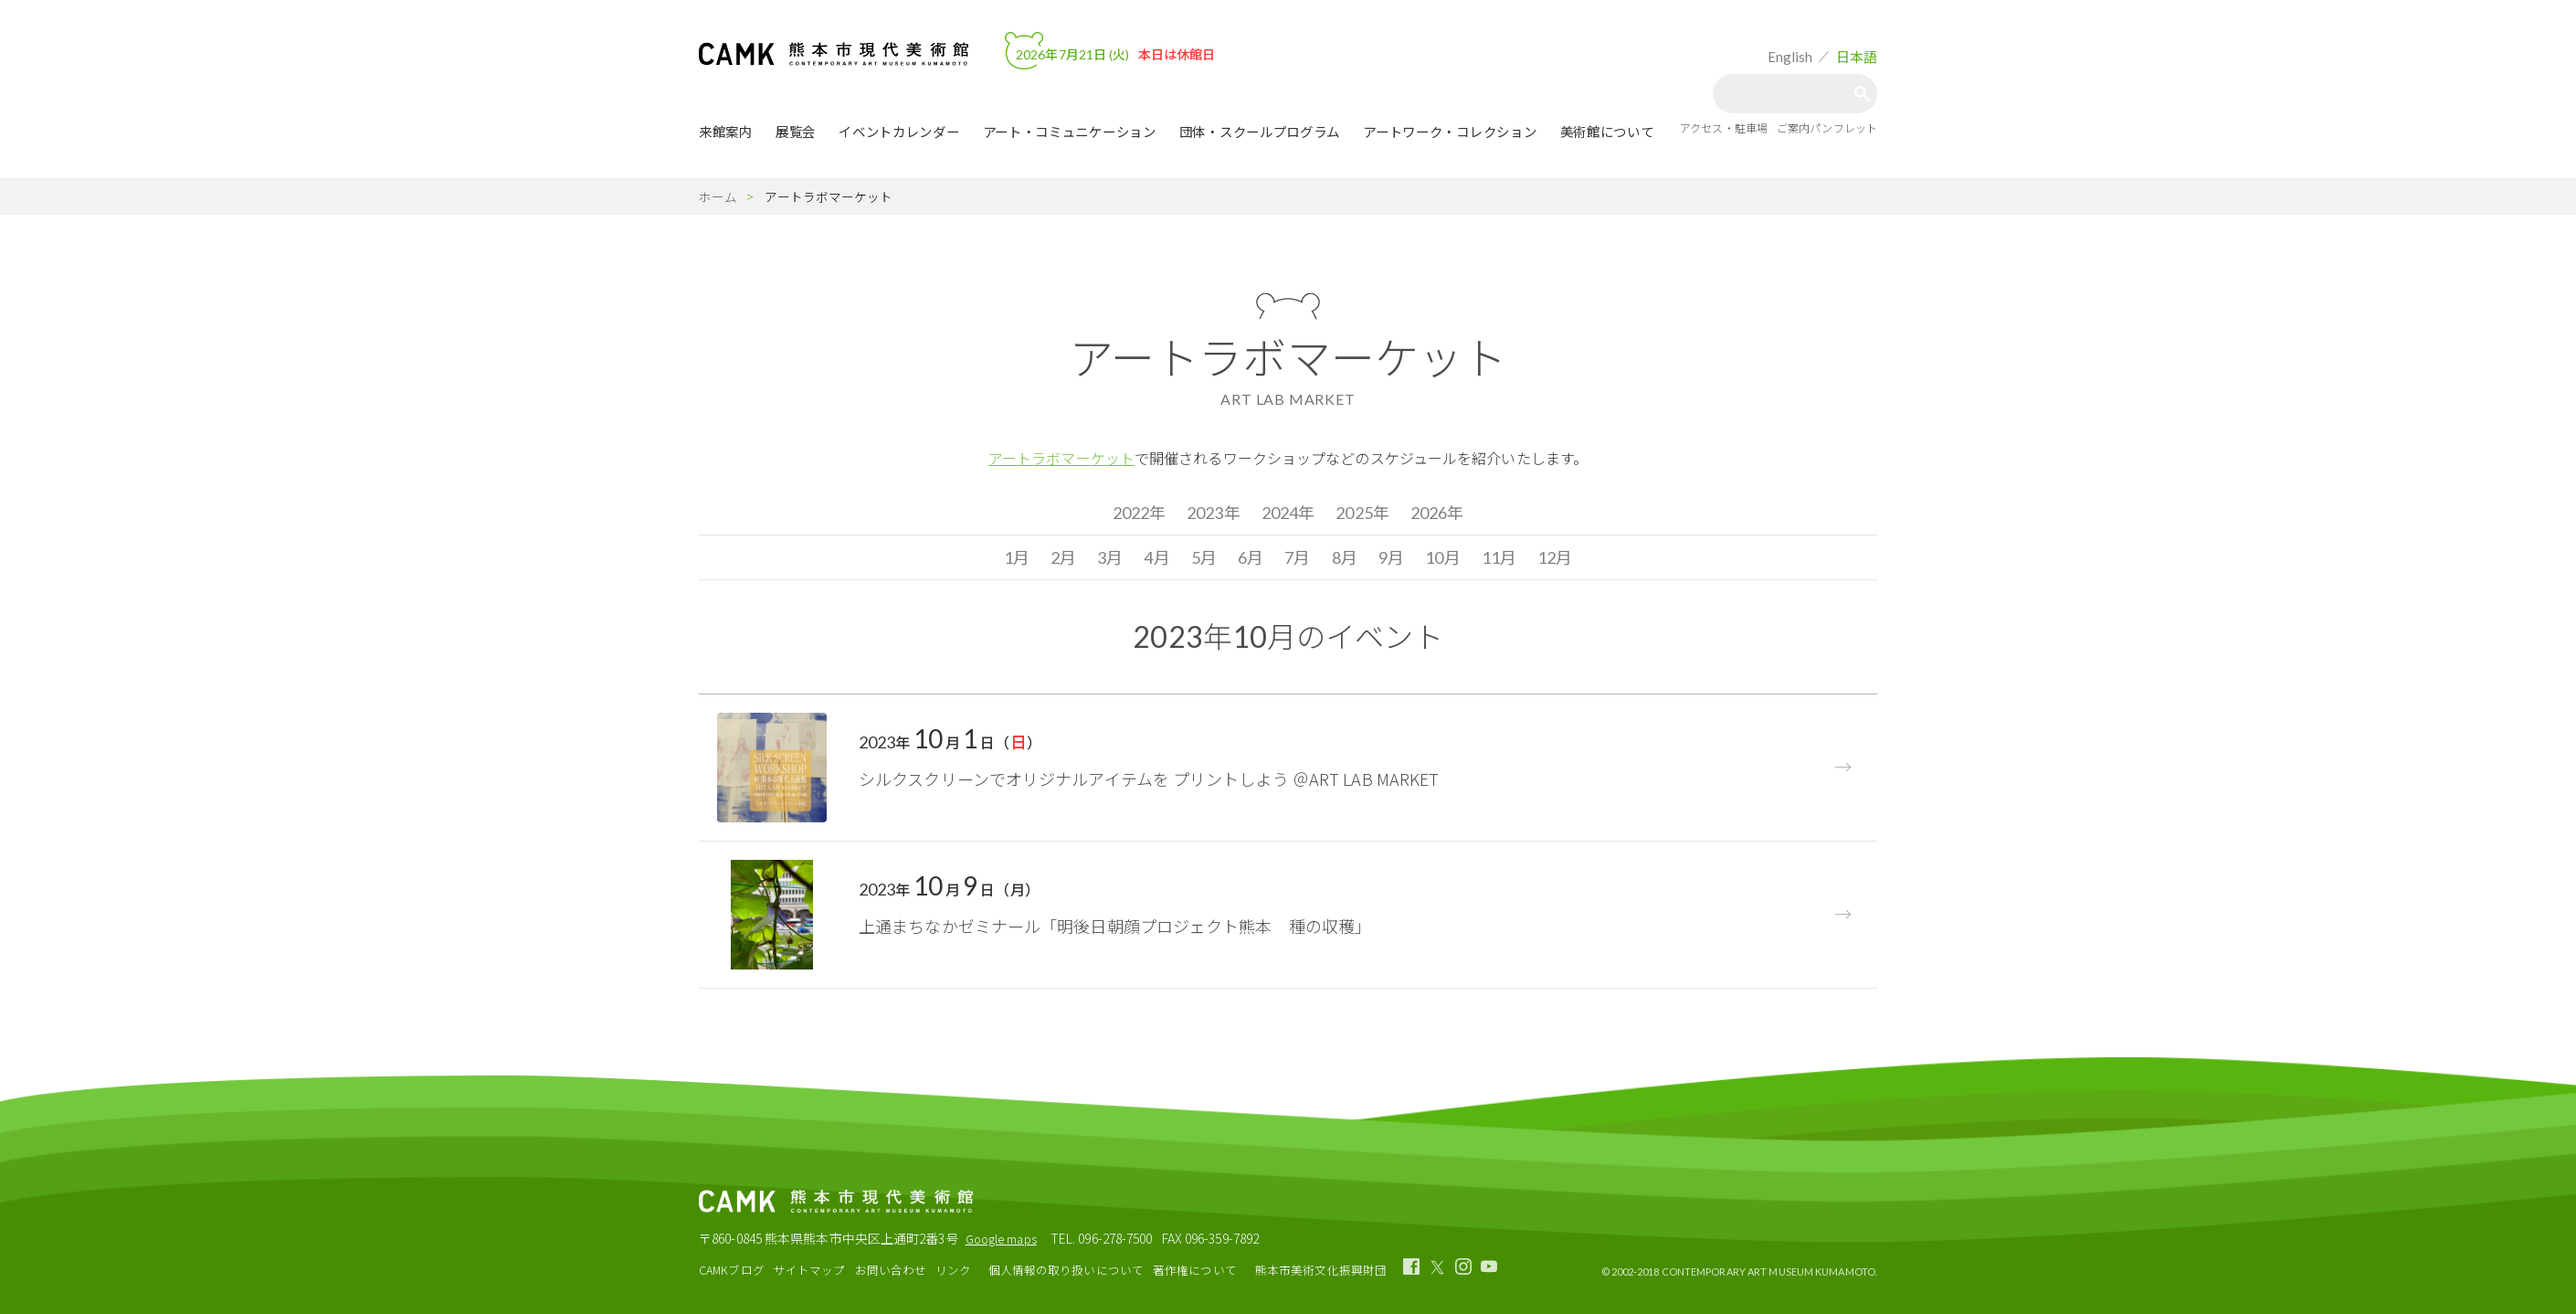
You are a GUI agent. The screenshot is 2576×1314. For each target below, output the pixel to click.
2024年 (1288, 513)
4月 (1156, 557)
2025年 (1362, 513)
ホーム (718, 196)
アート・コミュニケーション (1069, 132)
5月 (1204, 557)
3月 (1110, 557)
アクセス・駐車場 (1724, 127)
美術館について (1607, 132)
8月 (1344, 557)
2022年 (1140, 513)
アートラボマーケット (1061, 458)
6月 (1250, 557)
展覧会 (796, 132)
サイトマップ (810, 1269)
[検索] (1788, 94)
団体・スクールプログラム (1259, 132)
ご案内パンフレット (1827, 127)
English (1790, 56)
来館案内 (726, 132)
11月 (1499, 557)
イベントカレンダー (899, 132)
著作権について (1195, 1269)
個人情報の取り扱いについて (1066, 1269)
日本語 (1856, 56)
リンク (953, 1269)
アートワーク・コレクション (1449, 132)
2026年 (1437, 513)
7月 (1297, 557)
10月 (1442, 557)
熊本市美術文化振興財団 (1321, 1269)
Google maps (1001, 1238)
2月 (1063, 557)
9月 (1391, 557)
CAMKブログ (732, 1269)
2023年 (1213, 513)
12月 (1554, 557)
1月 (1016, 557)
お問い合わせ (891, 1269)
